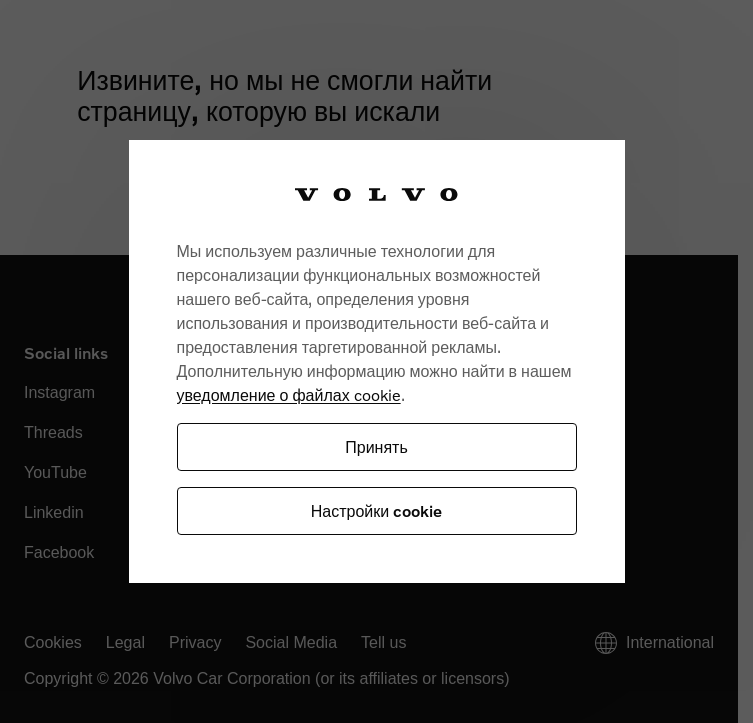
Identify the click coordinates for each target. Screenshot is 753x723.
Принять (376, 446)
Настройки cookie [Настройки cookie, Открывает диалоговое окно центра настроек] (376, 510)
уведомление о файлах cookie (289, 394)
